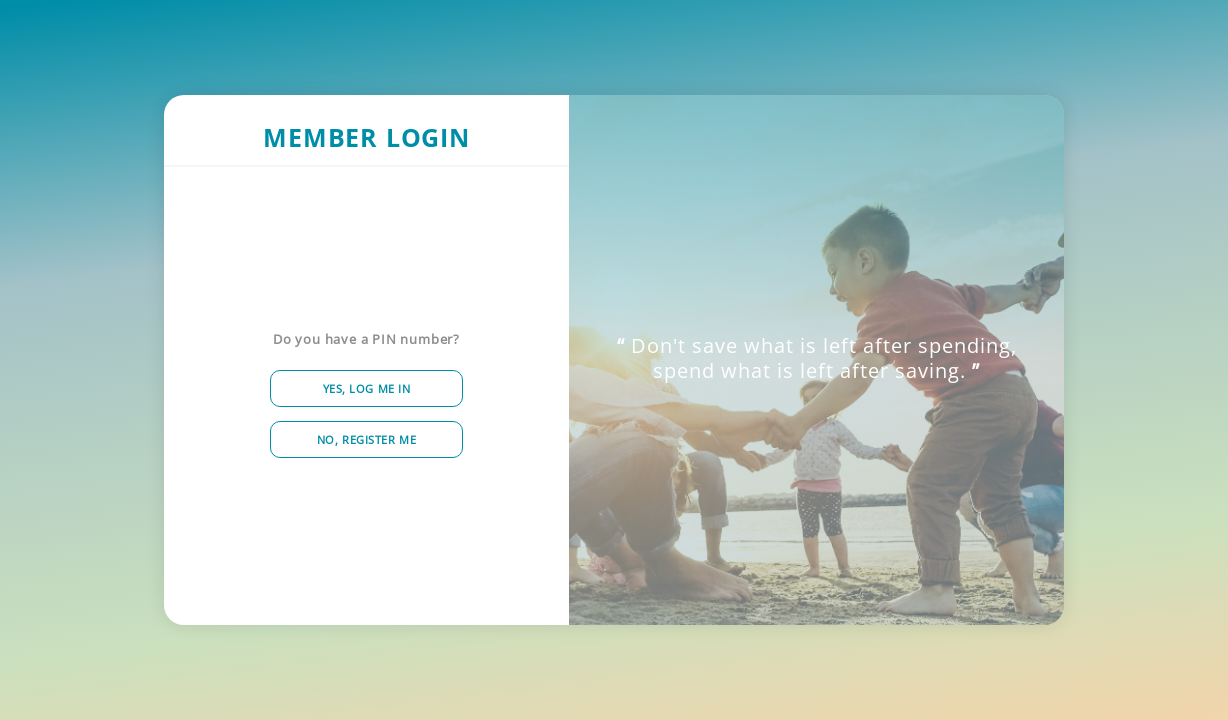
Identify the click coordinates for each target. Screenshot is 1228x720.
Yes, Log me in (367, 388)
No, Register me (366, 439)
